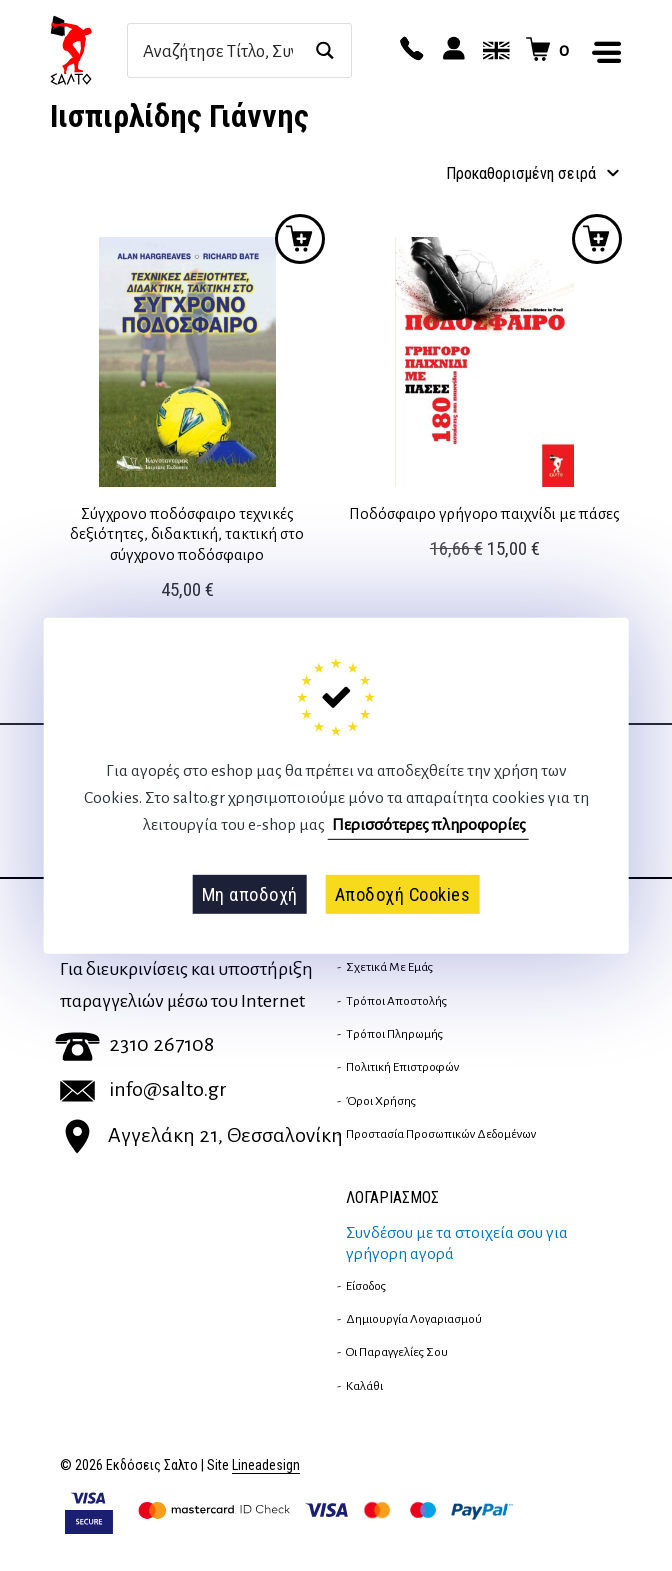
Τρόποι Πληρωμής (394, 1034)
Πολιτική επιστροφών (402, 1067)
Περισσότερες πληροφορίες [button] (429, 825)
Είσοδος (366, 1286)
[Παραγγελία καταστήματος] (529, 174)
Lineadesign (266, 1465)
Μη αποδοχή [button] (250, 893)
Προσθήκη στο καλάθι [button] (300, 239)
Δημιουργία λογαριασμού (414, 1319)
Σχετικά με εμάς (389, 967)
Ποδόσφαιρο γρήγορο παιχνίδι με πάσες (484, 513)
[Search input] (218, 50)
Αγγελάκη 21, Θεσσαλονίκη (201, 1135)
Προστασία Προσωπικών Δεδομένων (441, 1134)
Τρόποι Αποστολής (396, 1001)
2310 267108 (134, 1044)
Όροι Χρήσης (381, 1101)
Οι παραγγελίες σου (397, 1352)
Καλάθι (364, 1386)
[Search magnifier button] (324, 50)
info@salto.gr (143, 1089)
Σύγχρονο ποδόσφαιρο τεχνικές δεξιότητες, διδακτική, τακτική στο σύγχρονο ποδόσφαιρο (187, 534)
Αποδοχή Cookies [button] (403, 893)
